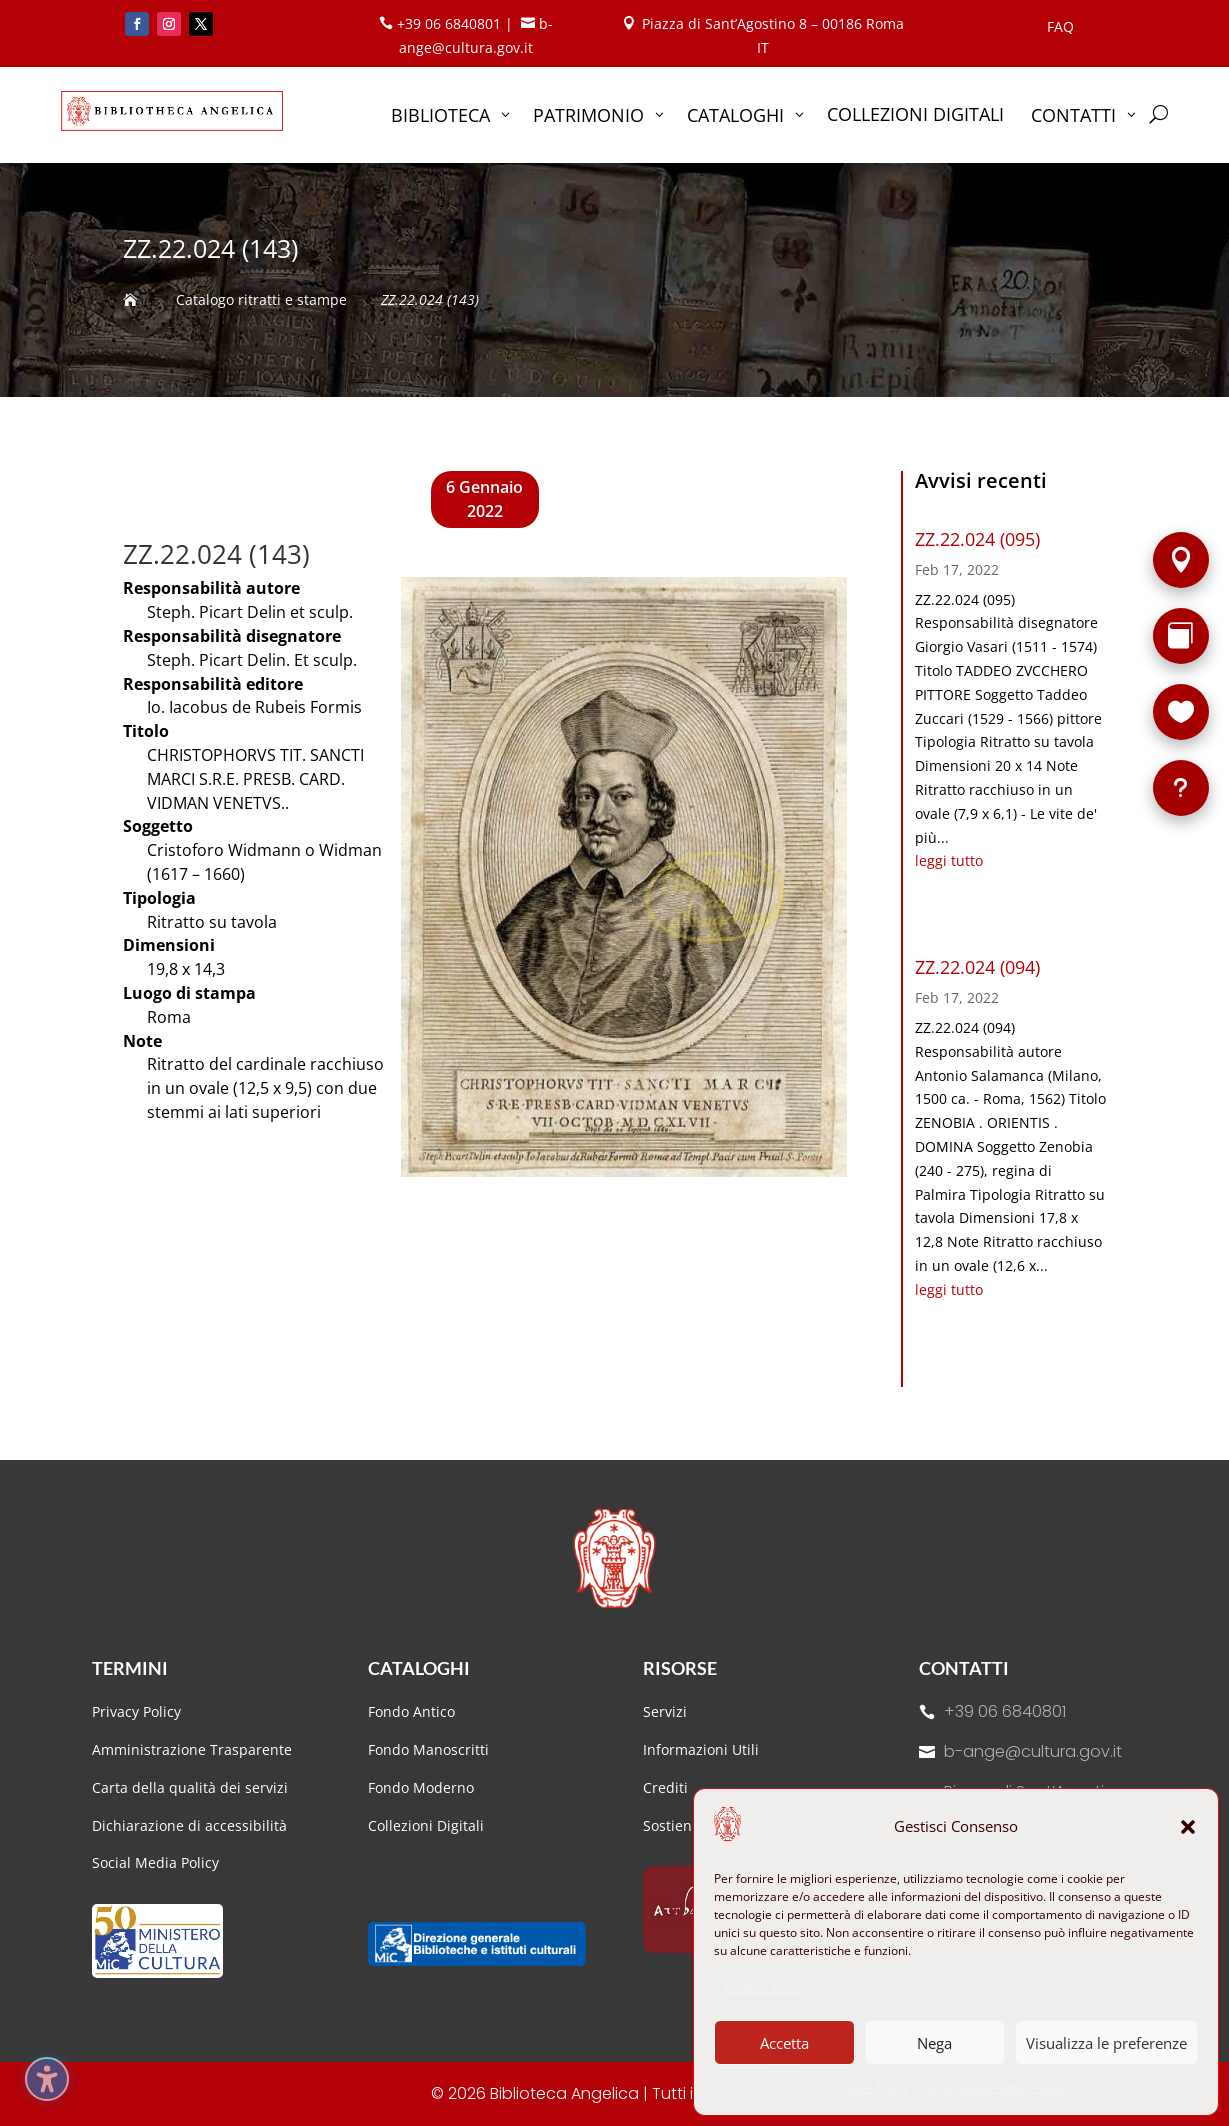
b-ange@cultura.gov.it (1033, 1751)
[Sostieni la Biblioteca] (1181, 712)
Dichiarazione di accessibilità (191, 1825)
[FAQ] (1181, 788)
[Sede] (1181, 560)
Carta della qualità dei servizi (190, 1787)
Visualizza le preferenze (1106, 2043)
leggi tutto (949, 860)
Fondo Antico (411, 1711)
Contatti (964, 1668)
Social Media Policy (155, 1862)
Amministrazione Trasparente (192, 1749)
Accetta (784, 2043)
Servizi (665, 1711)
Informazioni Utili (701, 1749)
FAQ (1060, 28)
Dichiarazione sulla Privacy (992, 2087)
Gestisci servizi (765, 1987)
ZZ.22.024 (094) (977, 967)
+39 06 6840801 (1005, 1711)
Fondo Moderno (421, 1787)
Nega (934, 2043)
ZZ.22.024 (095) (977, 539)
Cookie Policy (871, 2087)
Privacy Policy (136, 1711)
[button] (1188, 1827)
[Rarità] (1181, 636)
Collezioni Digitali (426, 1825)
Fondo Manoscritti (428, 1749)
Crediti (665, 1787)
